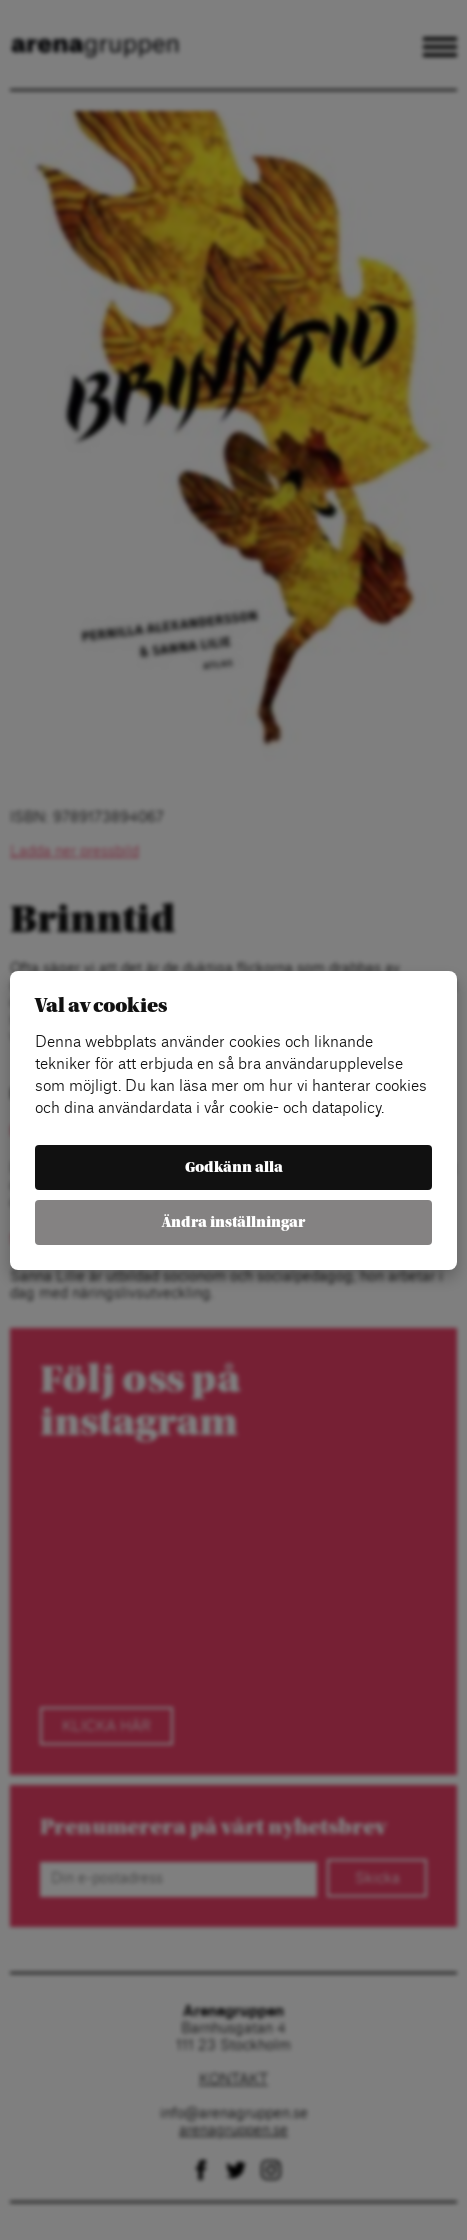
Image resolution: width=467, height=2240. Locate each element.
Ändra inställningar (233, 1222)
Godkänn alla (234, 1167)
